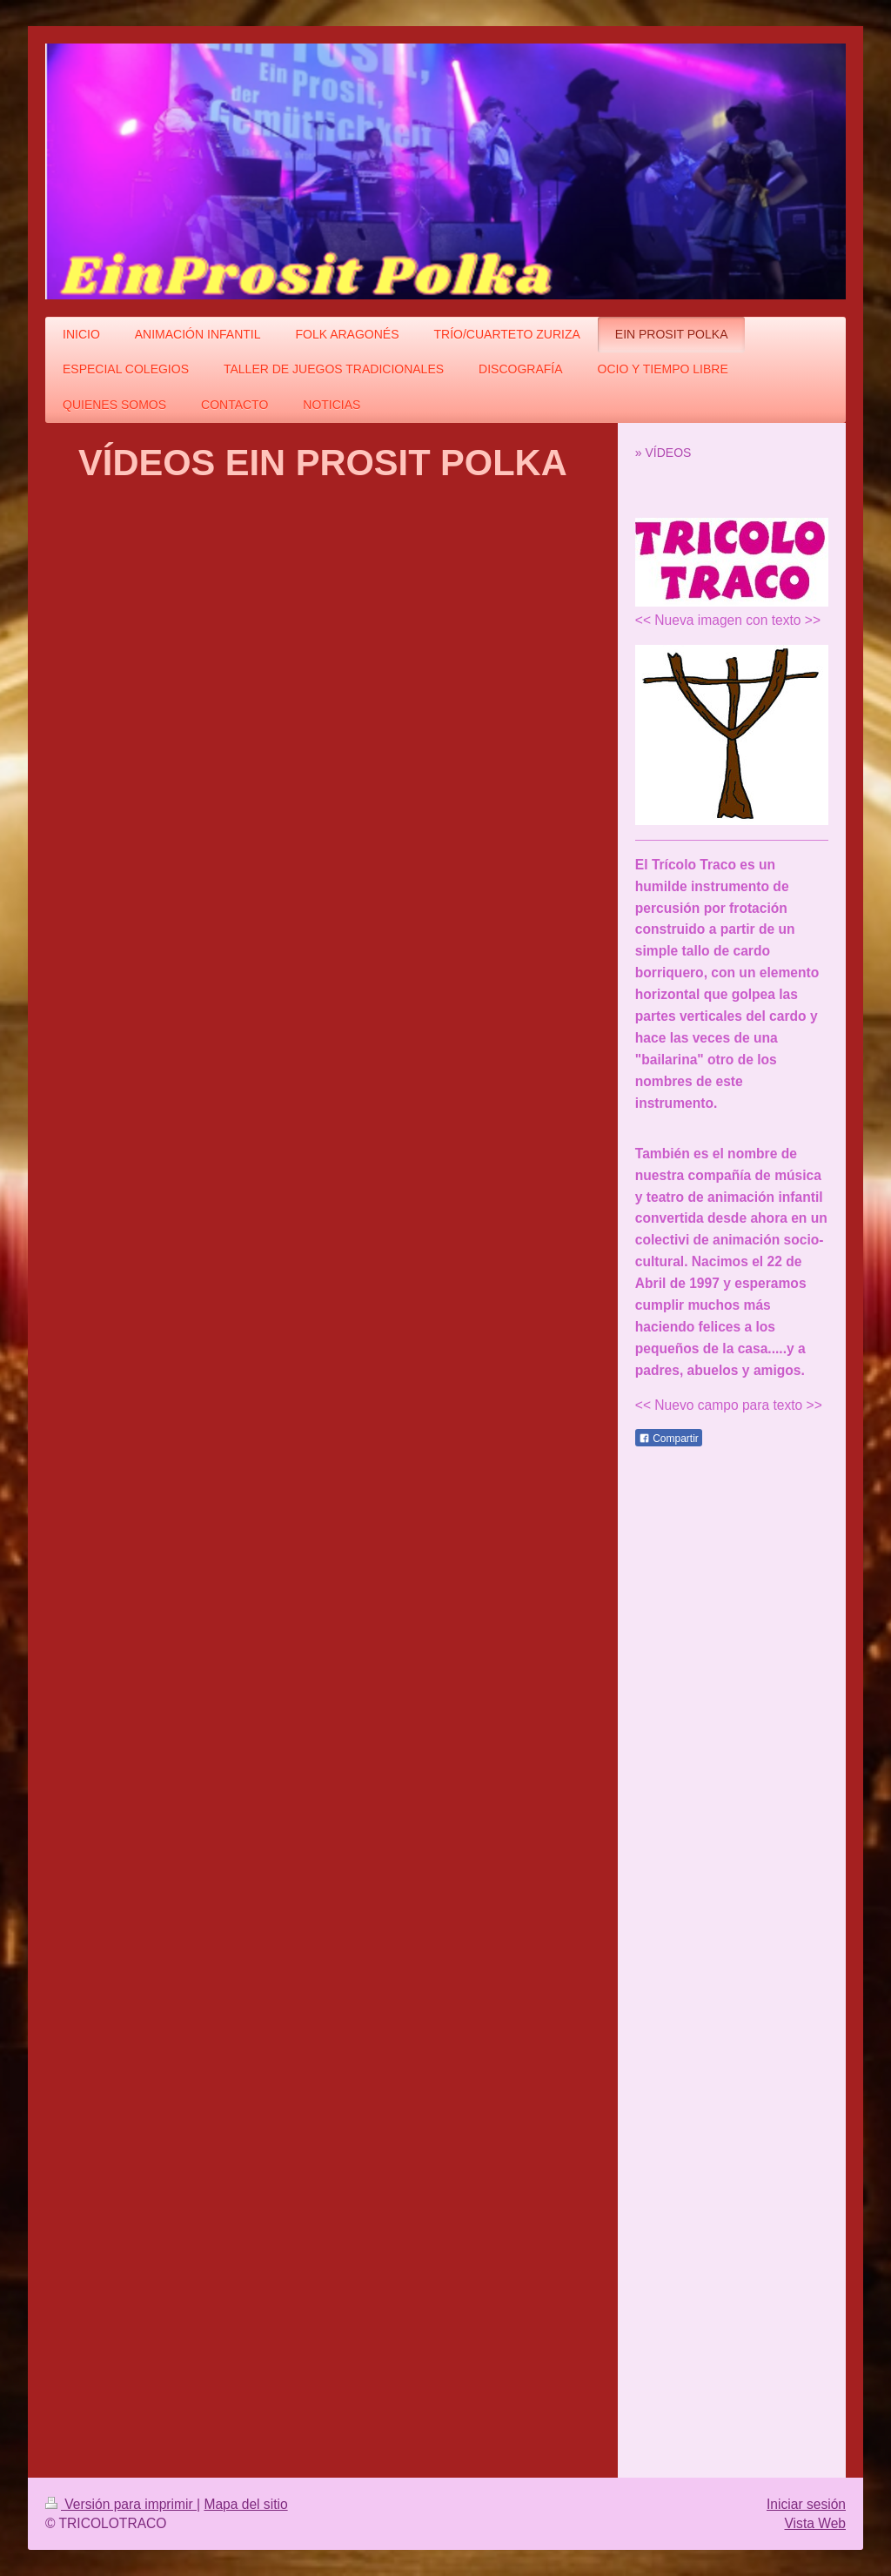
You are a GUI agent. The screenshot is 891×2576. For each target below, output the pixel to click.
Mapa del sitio (245, 2504)
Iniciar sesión (806, 2504)
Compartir (669, 1438)
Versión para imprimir (121, 2504)
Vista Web (816, 2523)
